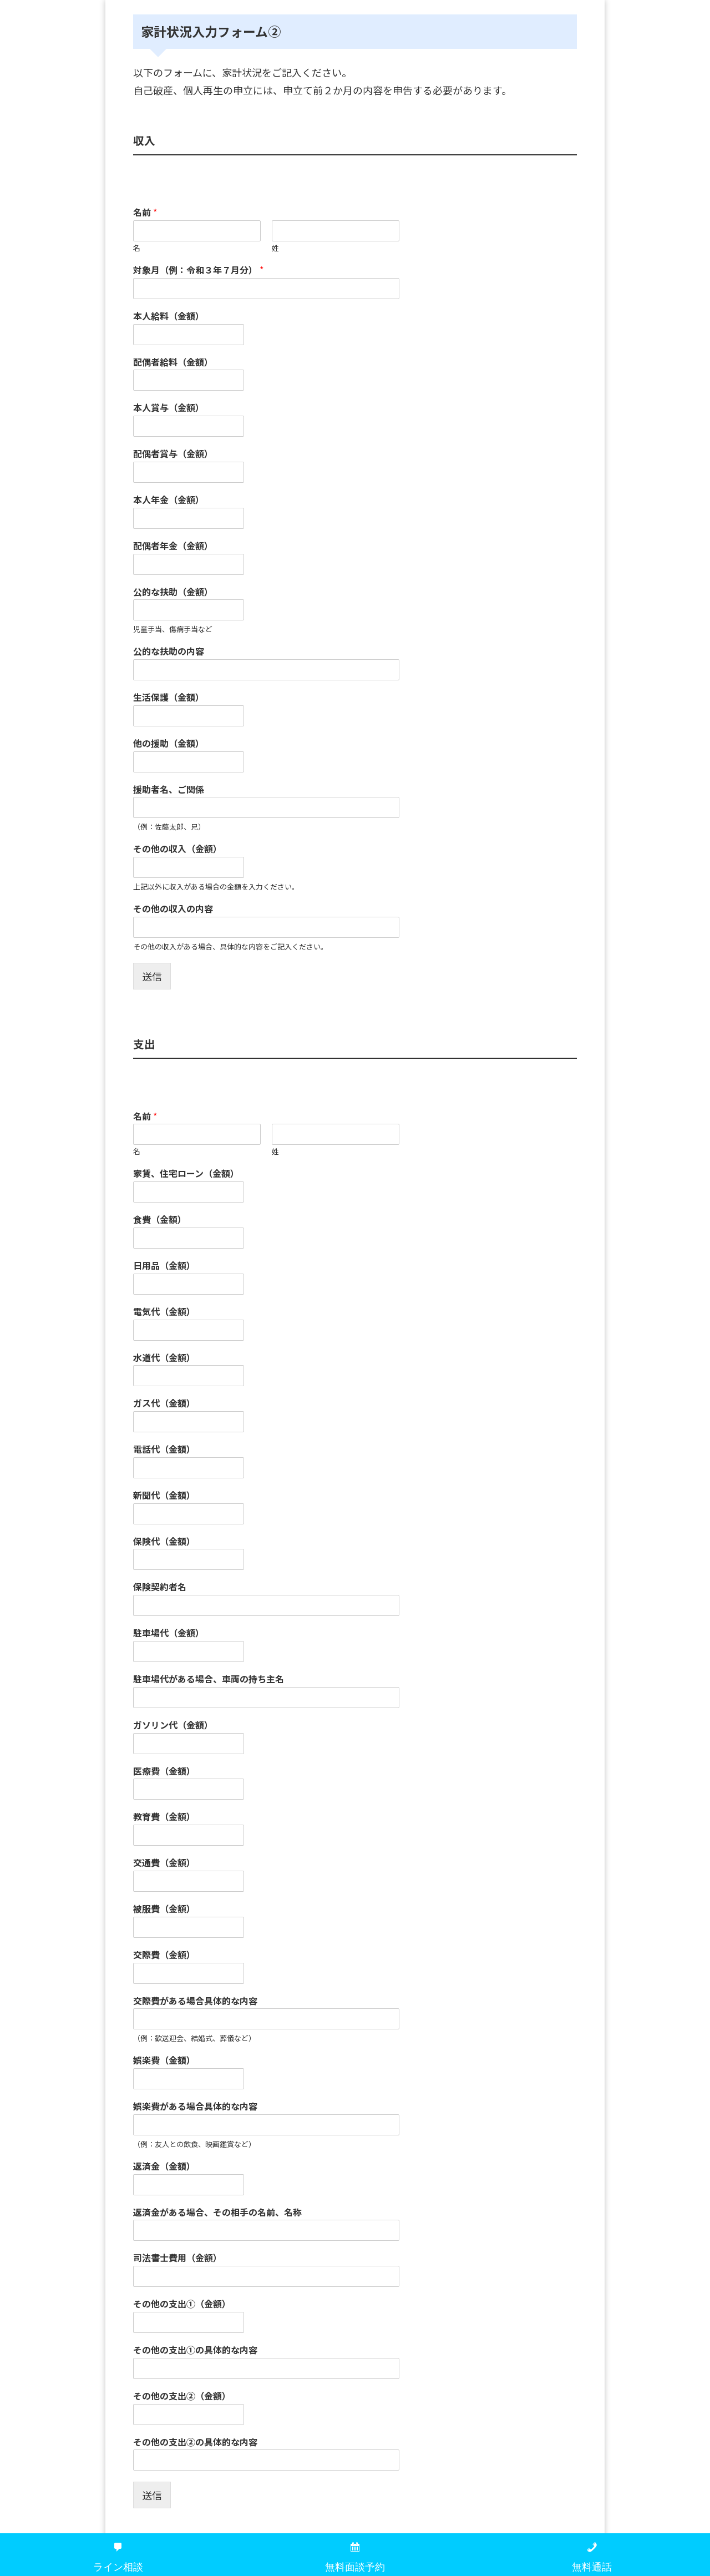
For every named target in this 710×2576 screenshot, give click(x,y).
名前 (145, 212)
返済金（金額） (164, 2166)
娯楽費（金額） (164, 2060)
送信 (152, 976)
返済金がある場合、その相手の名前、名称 (217, 2212)
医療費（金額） (164, 1771)
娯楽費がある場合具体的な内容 (195, 2106)
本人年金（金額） (168, 500)
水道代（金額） (164, 1357)
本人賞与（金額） (168, 407)
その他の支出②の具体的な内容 (195, 2442)
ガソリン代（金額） (173, 1725)
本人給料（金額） (168, 316)
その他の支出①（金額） (182, 2304)
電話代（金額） (164, 1449)
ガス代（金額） (164, 1403)
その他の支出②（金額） (182, 2396)
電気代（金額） (164, 1311)
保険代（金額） (164, 1541)
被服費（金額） (164, 1909)
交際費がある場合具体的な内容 (195, 2001)
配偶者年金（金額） (173, 546)
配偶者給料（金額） (173, 362)
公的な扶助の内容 (168, 651)
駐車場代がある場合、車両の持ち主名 (208, 1679)
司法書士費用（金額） (177, 2258)
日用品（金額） (164, 1265)
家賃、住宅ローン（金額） (186, 1173)
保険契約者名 (159, 1587)
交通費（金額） (164, 1862)
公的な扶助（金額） (173, 592)
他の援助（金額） (168, 743)
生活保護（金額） (168, 697)
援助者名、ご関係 (168, 789)
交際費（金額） (164, 1955)
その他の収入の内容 (173, 909)
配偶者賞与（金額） (173, 453)
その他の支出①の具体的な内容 (195, 2350)
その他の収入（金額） (177, 849)
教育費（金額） (164, 1816)
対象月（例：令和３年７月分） (198, 270)
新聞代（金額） (164, 1495)
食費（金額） (159, 1219)
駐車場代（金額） (168, 1633)
